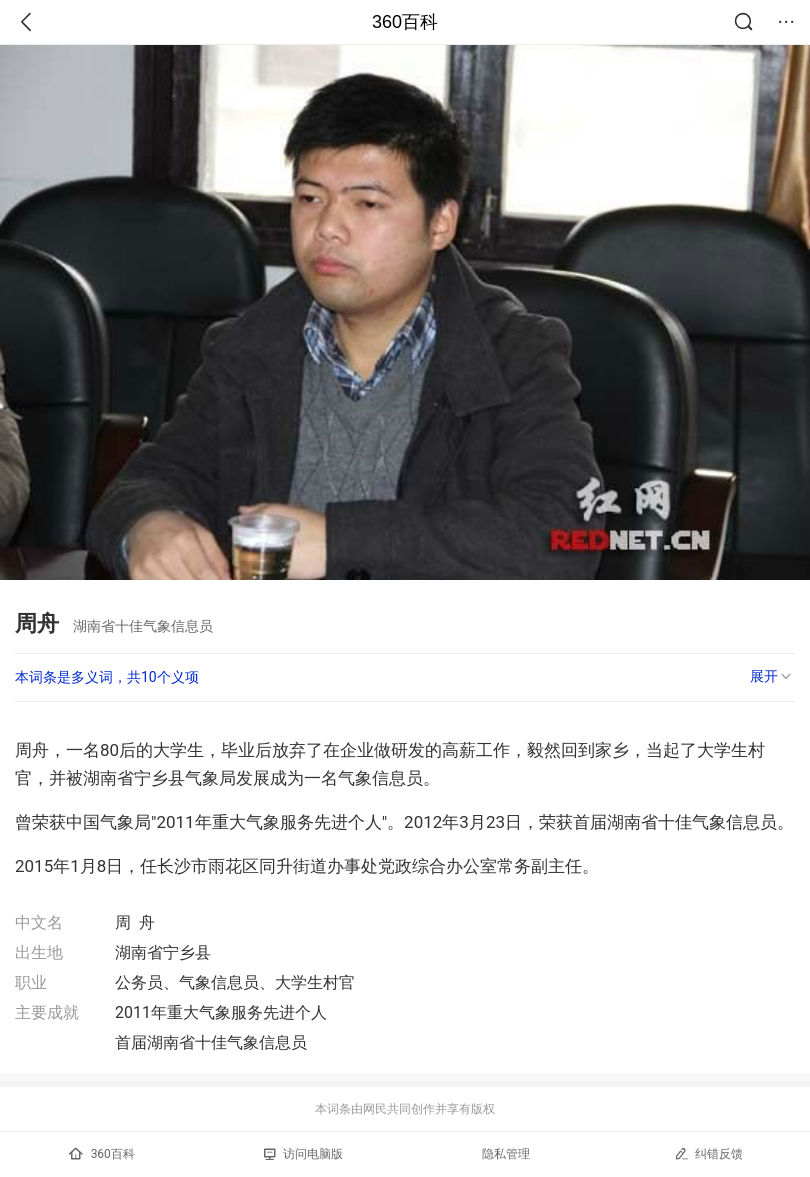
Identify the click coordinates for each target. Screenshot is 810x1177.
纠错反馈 (708, 1153)
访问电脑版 (303, 1154)
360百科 (405, 22)
